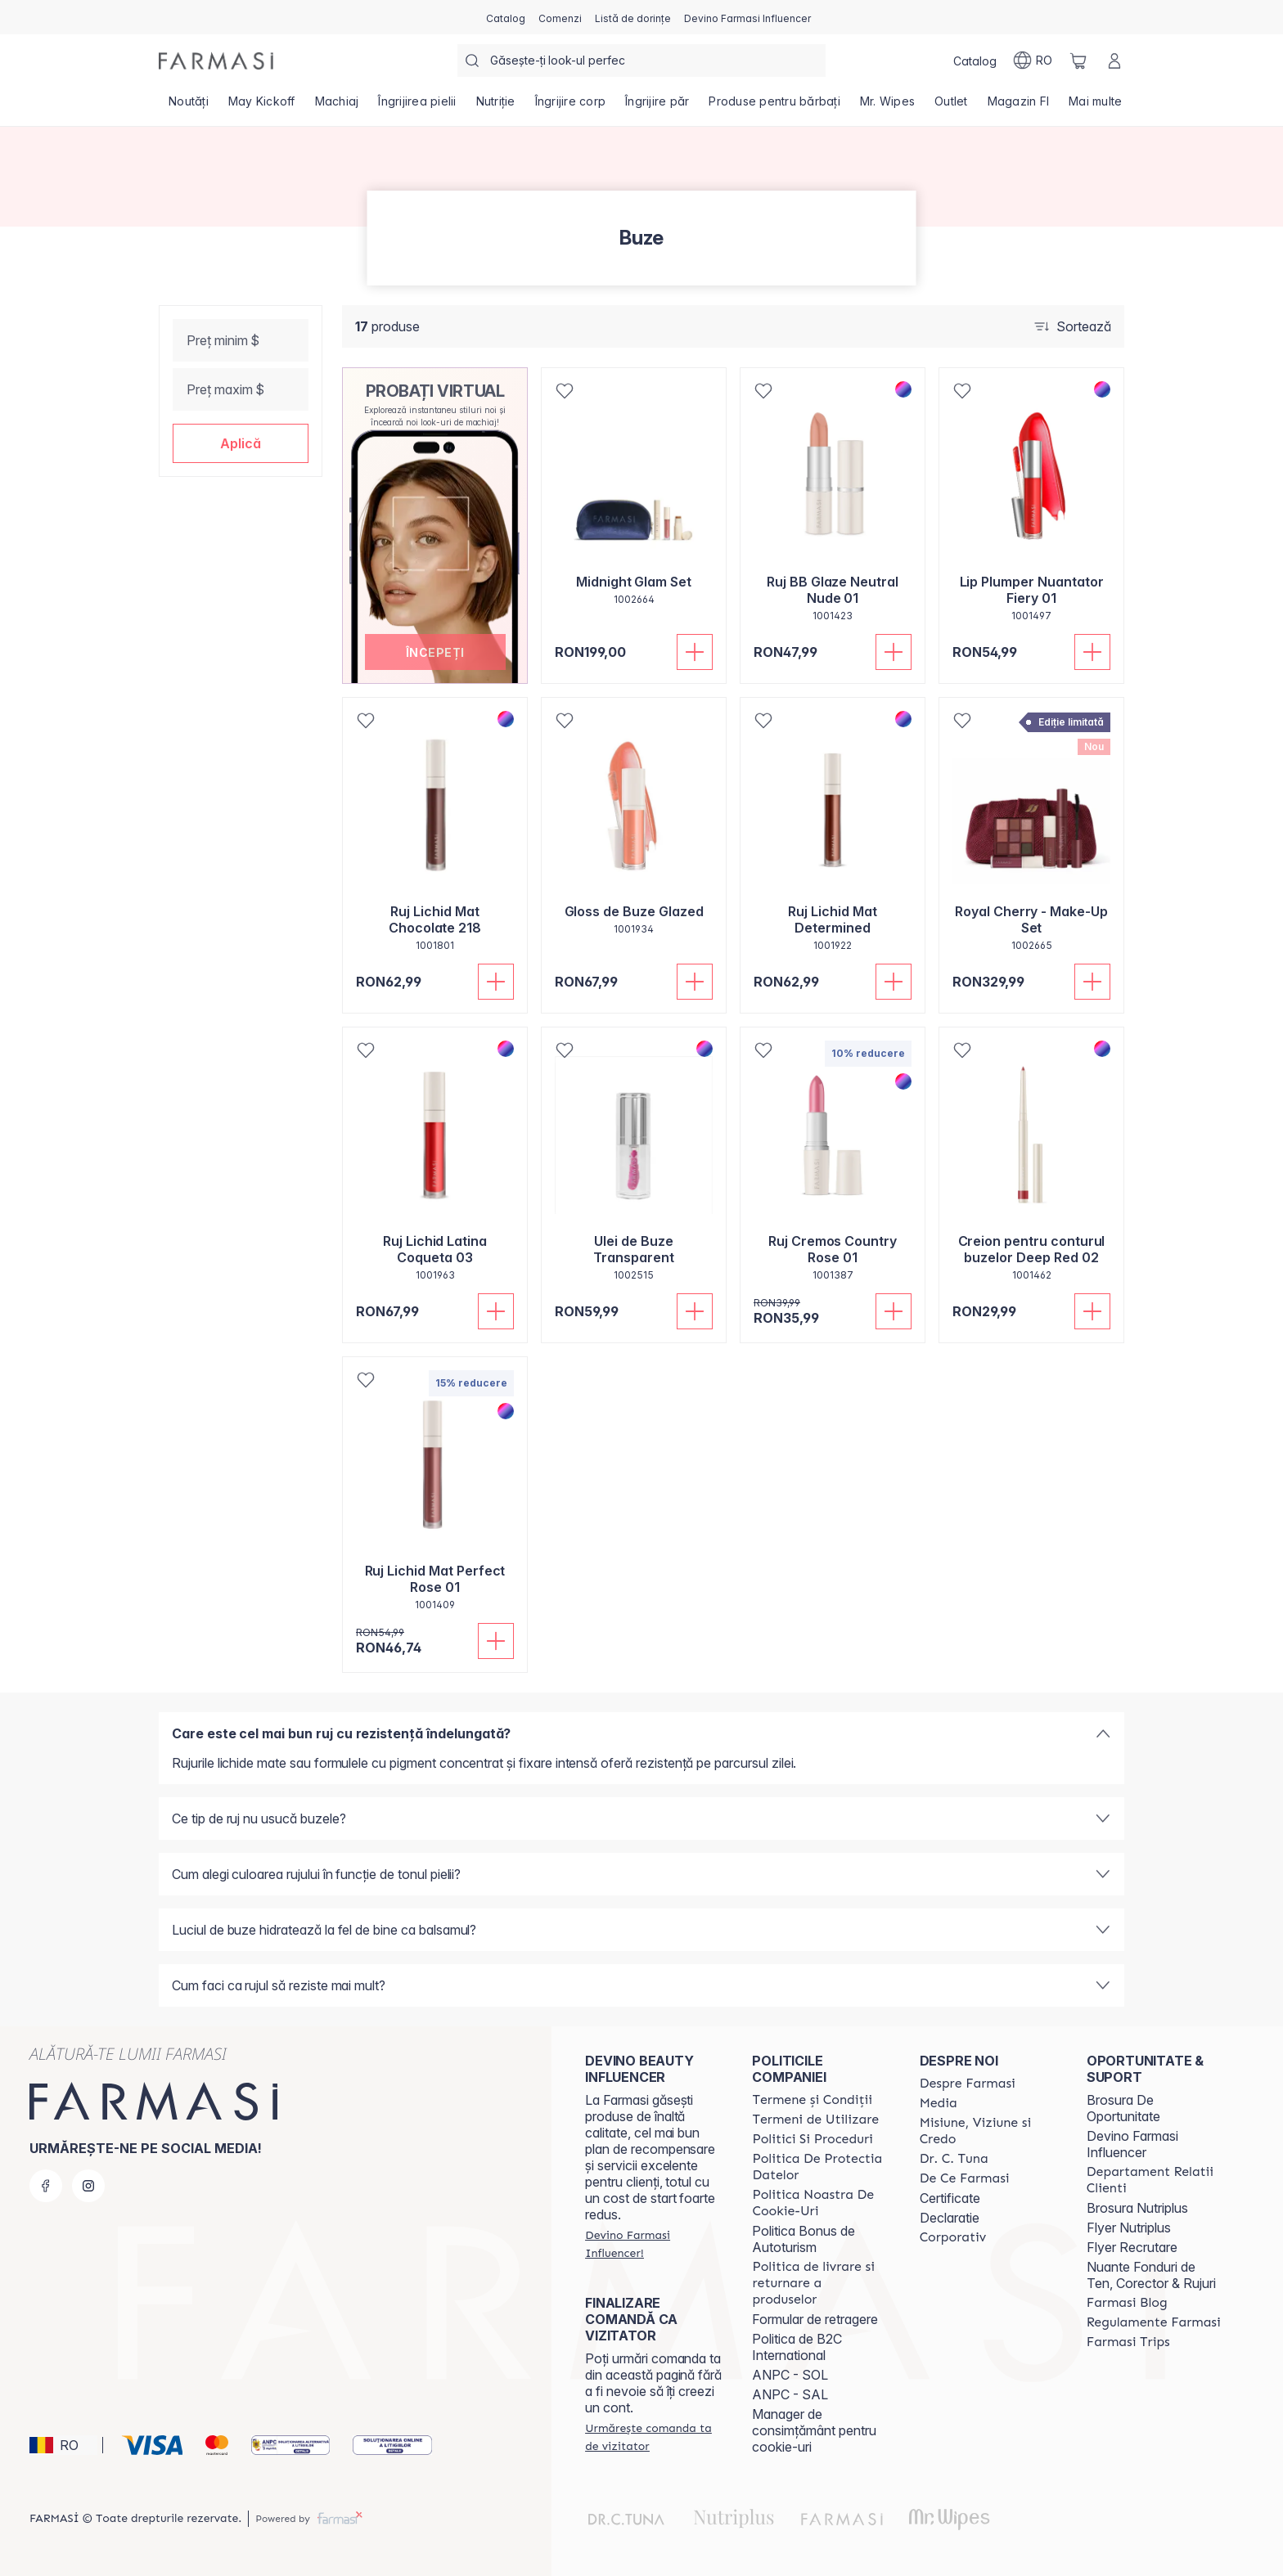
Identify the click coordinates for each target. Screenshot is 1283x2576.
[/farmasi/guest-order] (654, 2437)
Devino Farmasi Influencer (1132, 2144)
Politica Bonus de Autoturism (803, 2239)
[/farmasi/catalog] (505, 17)
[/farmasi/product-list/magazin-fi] (1019, 106)
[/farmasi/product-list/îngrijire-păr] (657, 106)
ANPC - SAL (790, 2394)
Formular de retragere (815, 2319)
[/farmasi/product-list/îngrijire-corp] (570, 106)
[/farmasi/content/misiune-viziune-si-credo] (988, 2131)
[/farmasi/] (216, 61)
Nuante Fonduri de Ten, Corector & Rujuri (1151, 2275)
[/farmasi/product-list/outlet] (951, 106)
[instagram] (88, 2185)
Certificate (950, 2198)
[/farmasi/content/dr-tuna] (954, 2159)
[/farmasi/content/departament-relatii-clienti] (1155, 2180)
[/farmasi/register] (560, 17)
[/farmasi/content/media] (938, 2103)
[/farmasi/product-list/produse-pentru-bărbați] (774, 106)
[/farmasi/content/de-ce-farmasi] (965, 2178)
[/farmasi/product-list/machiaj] (337, 106)
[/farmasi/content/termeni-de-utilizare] (815, 2119)
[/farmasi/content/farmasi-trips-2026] (1128, 2342)
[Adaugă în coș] (695, 652)
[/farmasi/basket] (1078, 60)
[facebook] (45, 2185)
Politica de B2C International (797, 2347)
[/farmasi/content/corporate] (953, 2237)
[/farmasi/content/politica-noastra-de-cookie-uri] (820, 2203)
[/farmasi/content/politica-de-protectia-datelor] (820, 2167)
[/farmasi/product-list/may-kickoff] (261, 106)
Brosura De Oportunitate (1123, 2108)
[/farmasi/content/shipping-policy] (820, 2283)
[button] (240, 443)
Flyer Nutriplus (1129, 2227)
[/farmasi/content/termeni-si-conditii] (812, 2100)
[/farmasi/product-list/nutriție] (495, 106)
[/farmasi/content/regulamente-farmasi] (1154, 2322)
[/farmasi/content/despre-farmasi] (967, 2083)
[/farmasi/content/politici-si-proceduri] (812, 2139)
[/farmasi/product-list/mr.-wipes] (887, 106)
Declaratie (949, 2218)
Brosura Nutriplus (1137, 2208)
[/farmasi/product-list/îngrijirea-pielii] (417, 106)
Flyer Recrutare (1132, 2247)
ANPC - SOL (790, 2375)
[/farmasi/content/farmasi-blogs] (1127, 2303)
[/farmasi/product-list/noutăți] (188, 106)
